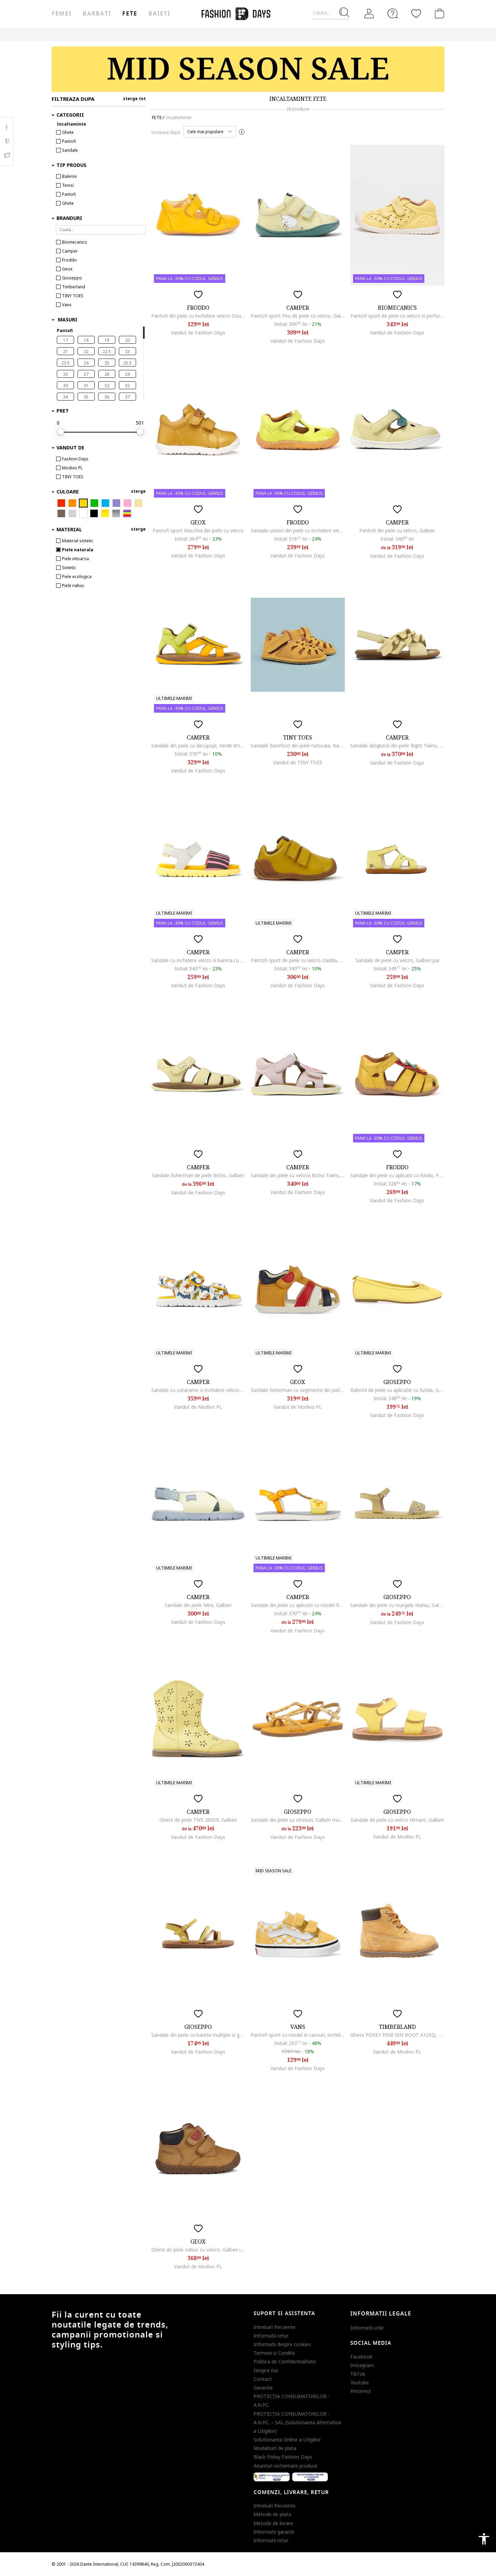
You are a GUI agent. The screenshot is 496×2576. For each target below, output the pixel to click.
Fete (129, 14)
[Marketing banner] (248, 69)
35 (86, 397)
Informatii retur (271, 2335)
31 (86, 385)
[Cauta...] (331, 13)
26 (65, 374)
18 (86, 340)
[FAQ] (392, 13)
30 (65, 385)
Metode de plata (272, 2514)
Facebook (361, 2356)
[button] (210, 132)
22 (86, 351)
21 (65, 351)
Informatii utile (367, 2327)
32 (106, 385)
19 (106, 340)
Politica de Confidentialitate (285, 2361)
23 (127, 351)
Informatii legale (380, 2314)
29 (127, 374)
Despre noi (266, 2370)
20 (127, 340)
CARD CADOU (311, 34)
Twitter (6, 155)
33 (127, 385)
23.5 (65, 363)
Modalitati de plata (275, 2448)
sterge (138, 491)
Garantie (263, 2387)
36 (106, 397)
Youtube (359, 2382)
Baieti (159, 14)
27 (86, 374)
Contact (263, 2379)
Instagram (362, 2365)
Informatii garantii (274, 2532)
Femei (62, 14)
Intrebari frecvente (275, 2327)
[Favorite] (416, 13)
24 (86, 363)
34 (65, 397)
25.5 (127, 363)
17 (65, 340)
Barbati (97, 14)
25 (106, 363)
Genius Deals (246, 34)
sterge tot (134, 99)
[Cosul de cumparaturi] (438, 13)
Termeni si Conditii (274, 2353)
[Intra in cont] (369, 14)
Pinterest (360, 2391)
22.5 (107, 351)
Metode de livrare (273, 2523)
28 (106, 374)
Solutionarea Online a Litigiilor (287, 2439)
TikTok (357, 2374)
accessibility (484, 2539)
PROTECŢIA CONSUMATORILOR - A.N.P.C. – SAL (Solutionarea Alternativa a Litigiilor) (297, 2422)
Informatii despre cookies (282, 2344)
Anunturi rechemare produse (286, 2465)
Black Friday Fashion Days (283, 2456)
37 (127, 397)
